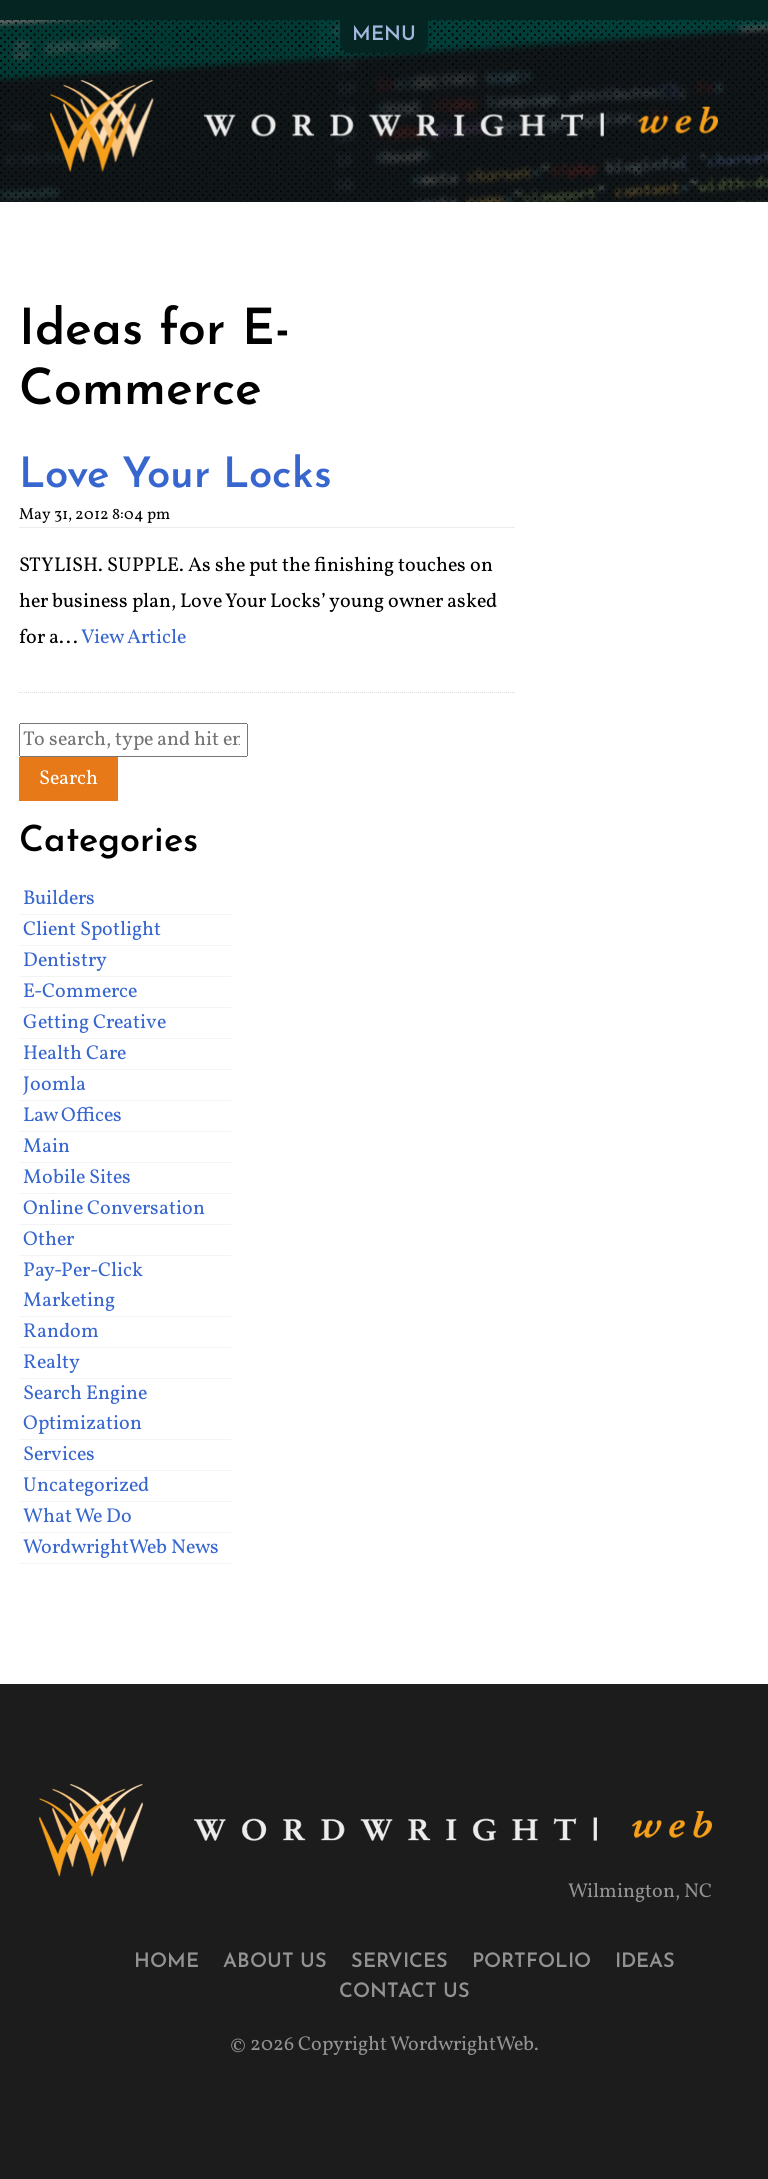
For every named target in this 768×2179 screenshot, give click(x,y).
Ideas (645, 1962)
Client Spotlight (92, 930)
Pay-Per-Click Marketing (83, 1286)
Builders (59, 899)
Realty (51, 1363)
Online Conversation (114, 1209)
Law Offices (72, 1116)
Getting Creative (94, 1023)
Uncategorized (86, 1486)
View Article (133, 638)
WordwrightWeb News (121, 1548)
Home (166, 1962)
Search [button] (68, 779)
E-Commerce (80, 992)
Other (48, 1240)
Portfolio (531, 1962)
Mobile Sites (77, 1178)
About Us (275, 1962)
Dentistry (65, 961)
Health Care (74, 1054)
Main (46, 1147)
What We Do (77, 1517)
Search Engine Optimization (85, 1409)
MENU (384, 35)
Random (61, 1332)
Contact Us (404, 1992)
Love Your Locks (175, 476)
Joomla (54, 1085)
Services (59, 1455)
